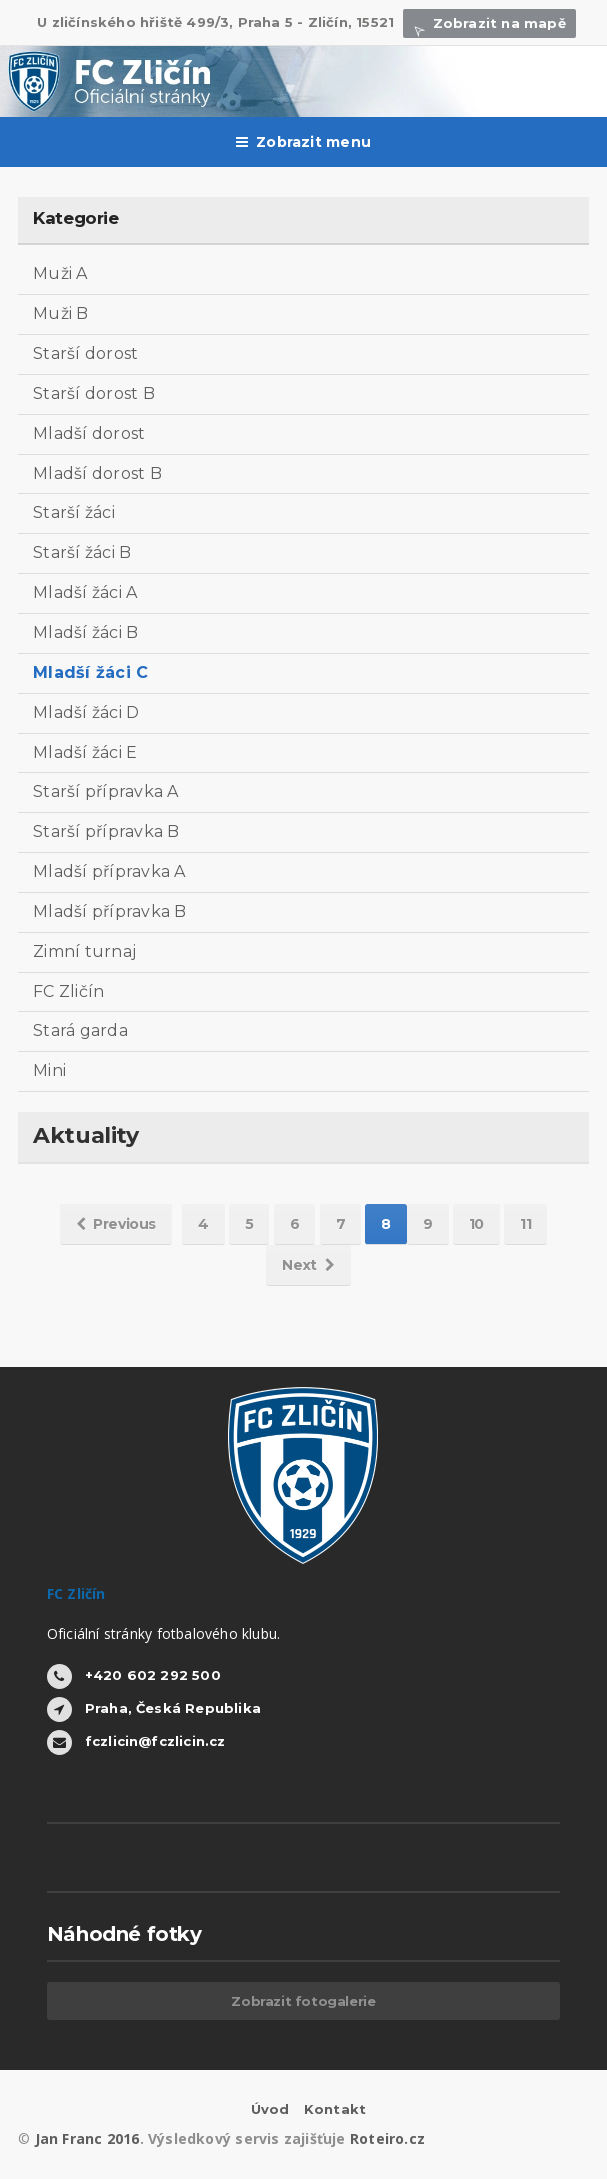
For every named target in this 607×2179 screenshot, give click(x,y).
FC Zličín (68, 991)
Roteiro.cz (387, 2138)
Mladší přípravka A (109, 871)
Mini (49, 1070)
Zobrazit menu (303, 142)
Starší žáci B (82, 552)
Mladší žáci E (85, 752)
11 (525, 1224)
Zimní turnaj (84, 951)
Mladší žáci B (85, 632)
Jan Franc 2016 (87, 2138)
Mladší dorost (89, 433)
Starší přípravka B (106, 831)
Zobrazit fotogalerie (303, 2001)
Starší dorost (85, 353)
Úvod (270, 2109)
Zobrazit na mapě (489, 23)
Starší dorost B (94, 393)
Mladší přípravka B (109, 911)
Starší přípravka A (105, 791)
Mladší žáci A (85, 592)
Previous (116, 1224)
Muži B (60, 313)
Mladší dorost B (97, 473)
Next (308, 1265)
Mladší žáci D (86, 712)
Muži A (60, 273)
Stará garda (80, 1030)
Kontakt (335, 2109)
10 (476, 1224)
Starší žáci (74, 512)
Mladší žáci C (90, 672)
